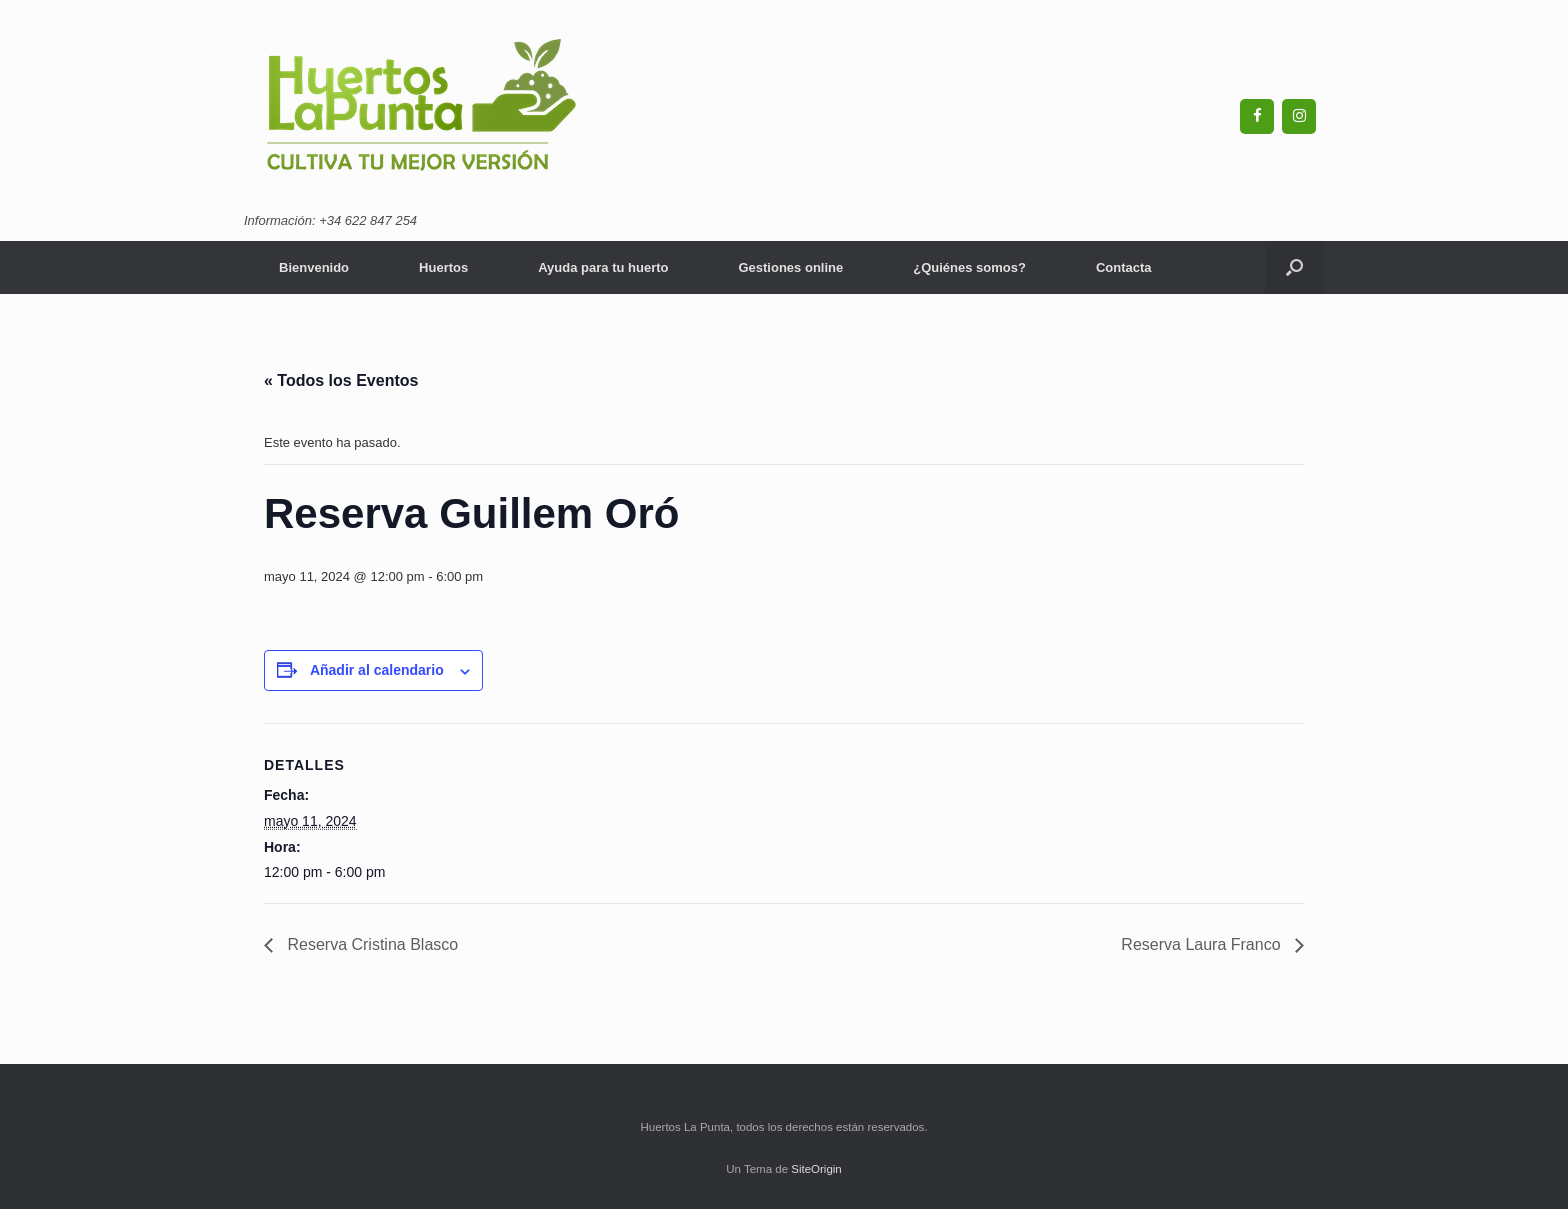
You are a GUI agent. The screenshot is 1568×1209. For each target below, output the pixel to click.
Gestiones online (790, 267)
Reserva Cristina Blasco (370, 944)
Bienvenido (314, 267)
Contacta (1124, 267)
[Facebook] (1257, 116)
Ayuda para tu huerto (603, 267)
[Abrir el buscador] (1294, 267)
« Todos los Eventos (341, 380)
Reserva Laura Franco (1203, 944)
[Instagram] (1299, 116)
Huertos (443, 267)
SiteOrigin (816, 1169)
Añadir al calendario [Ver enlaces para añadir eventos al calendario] (377, 670)
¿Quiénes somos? (969, 267)
